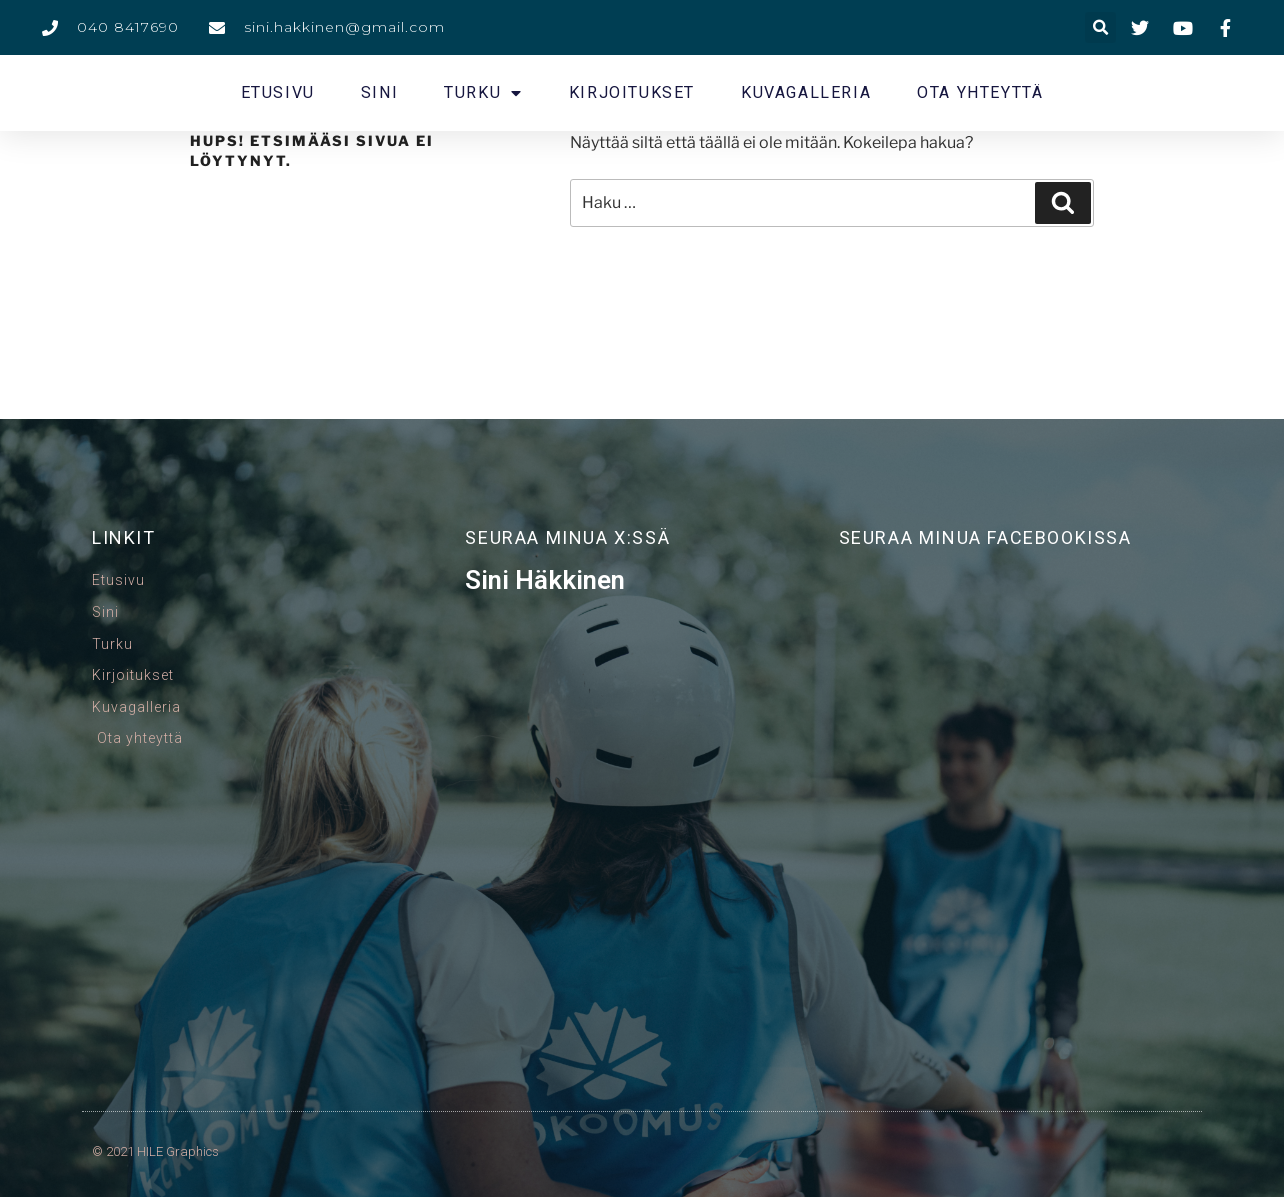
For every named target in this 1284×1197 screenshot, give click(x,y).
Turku (483, 93)
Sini (379, 92)
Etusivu (278, 92)
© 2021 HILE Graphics (155, 1151)
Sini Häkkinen (545, 580)
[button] (1100, 27)
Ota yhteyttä (980, 92)
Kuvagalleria (806, 92)
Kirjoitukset (632, 92)
